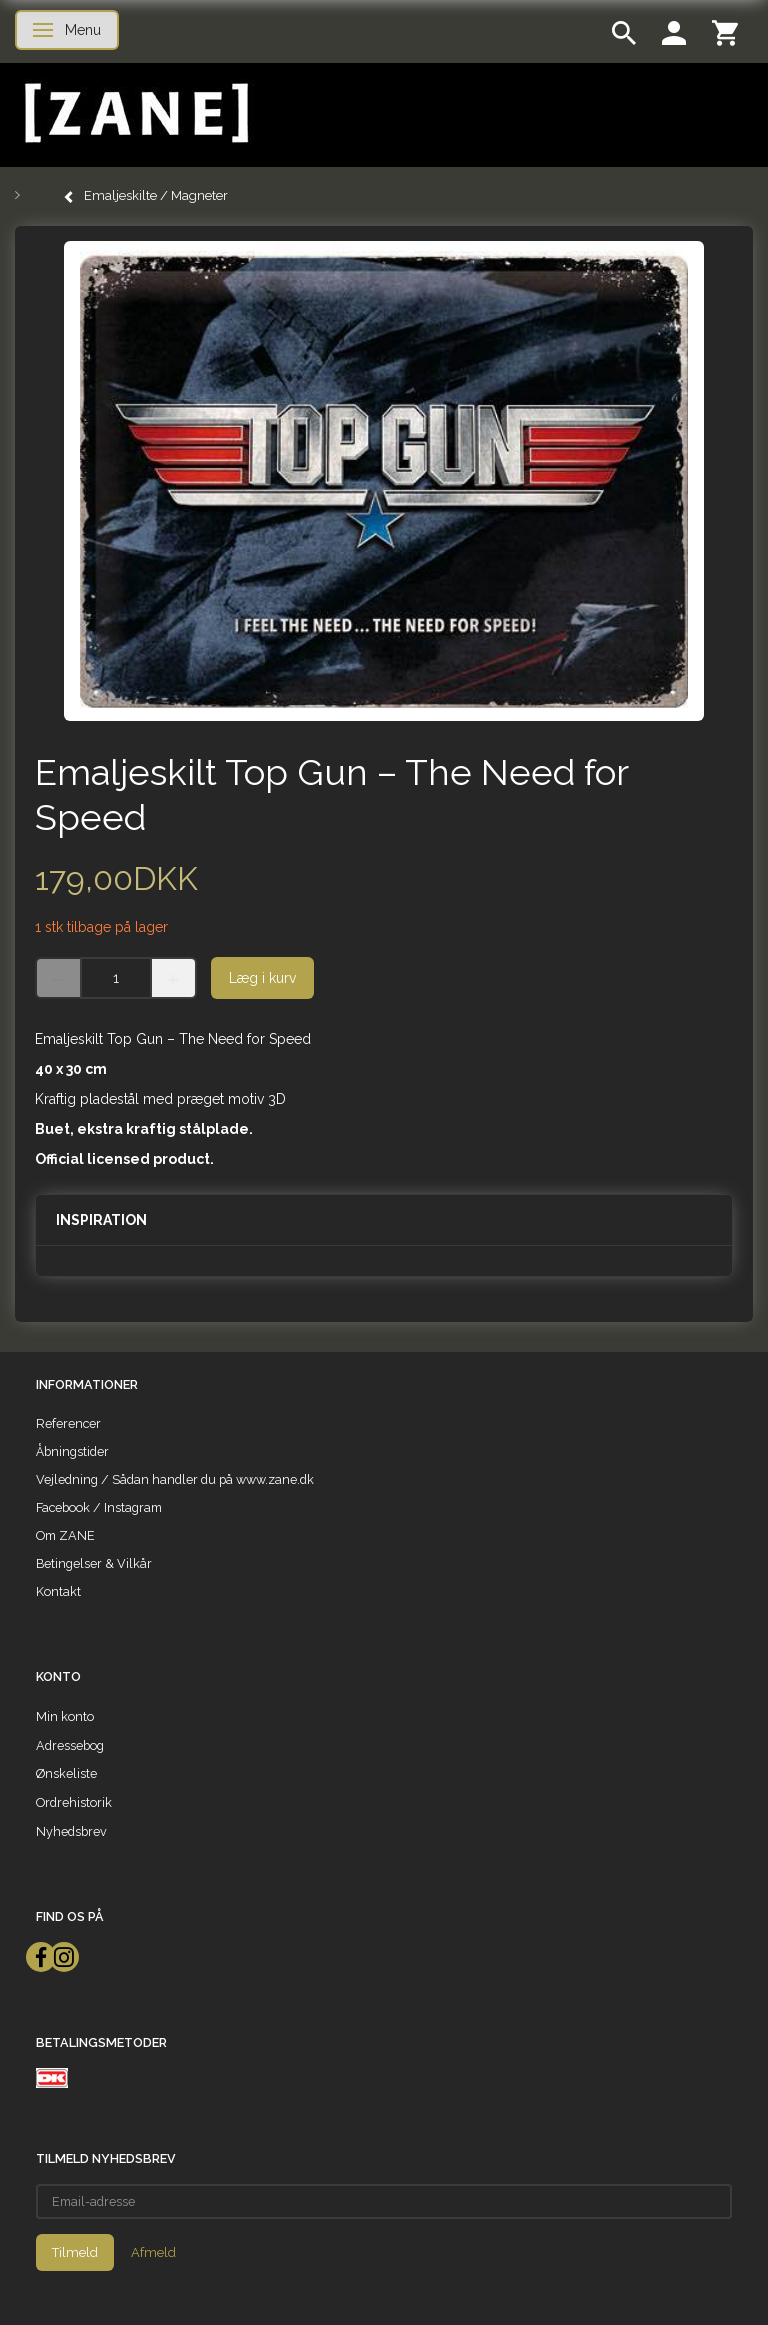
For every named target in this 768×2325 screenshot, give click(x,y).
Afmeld (153, 2252)
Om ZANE (65, 1535)
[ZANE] (134, 113)
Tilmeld (75, 2252)
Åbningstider (72, 1451)
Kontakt (58, 1591)
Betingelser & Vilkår (94, 1563)
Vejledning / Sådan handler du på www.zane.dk (175, 1479)
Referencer (68, 1423)
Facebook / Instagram (99, 1507)
